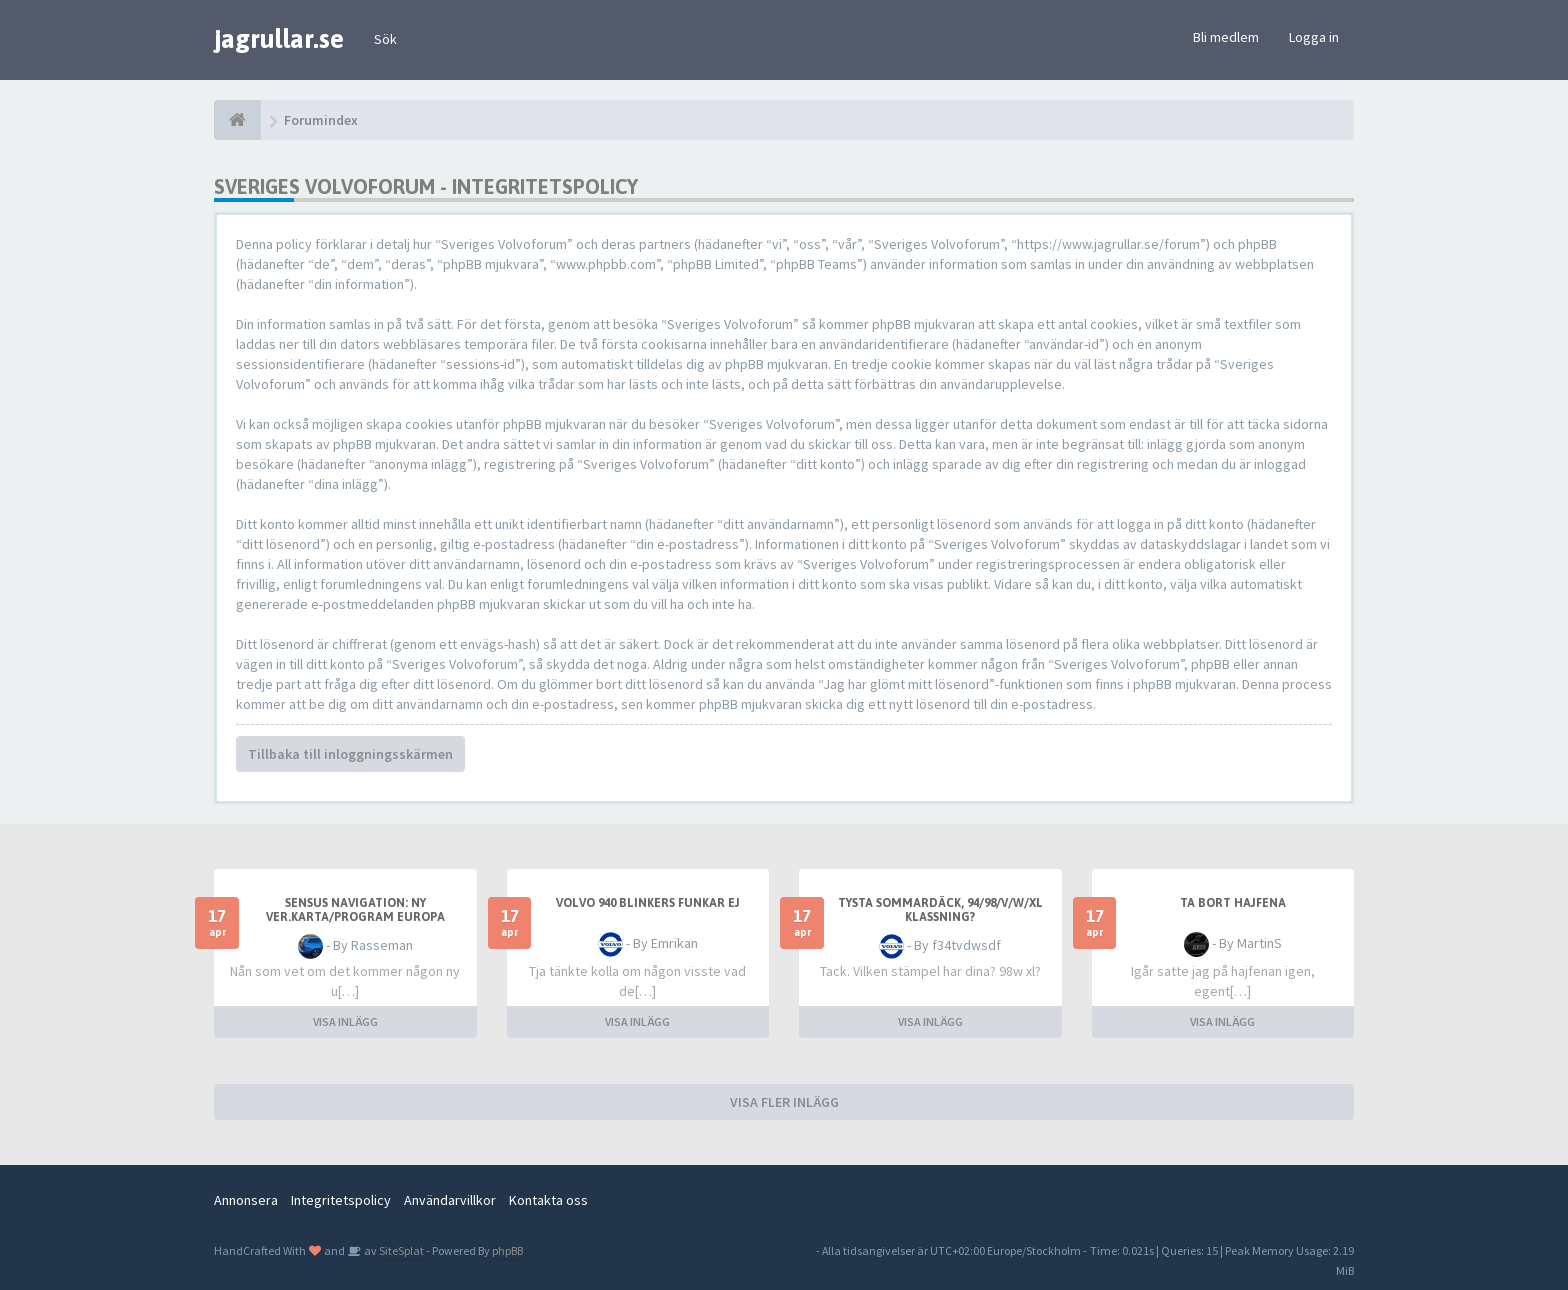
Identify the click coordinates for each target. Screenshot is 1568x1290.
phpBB (507, 1250)
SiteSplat (400, 1250)
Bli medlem (1226, 37)
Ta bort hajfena (1233, 903)
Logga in (1314, 37)
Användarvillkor (450, 1200)
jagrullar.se (279, 39)
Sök (385, 39)
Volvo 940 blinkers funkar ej (648, 903)
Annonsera (246, 1200)
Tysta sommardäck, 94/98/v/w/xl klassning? (940, 910)
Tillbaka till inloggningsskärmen (350, 754)
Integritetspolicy (341, 1200)
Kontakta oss (548, 1200)
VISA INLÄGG (345, 1021)
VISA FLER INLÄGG (784, 1102)
